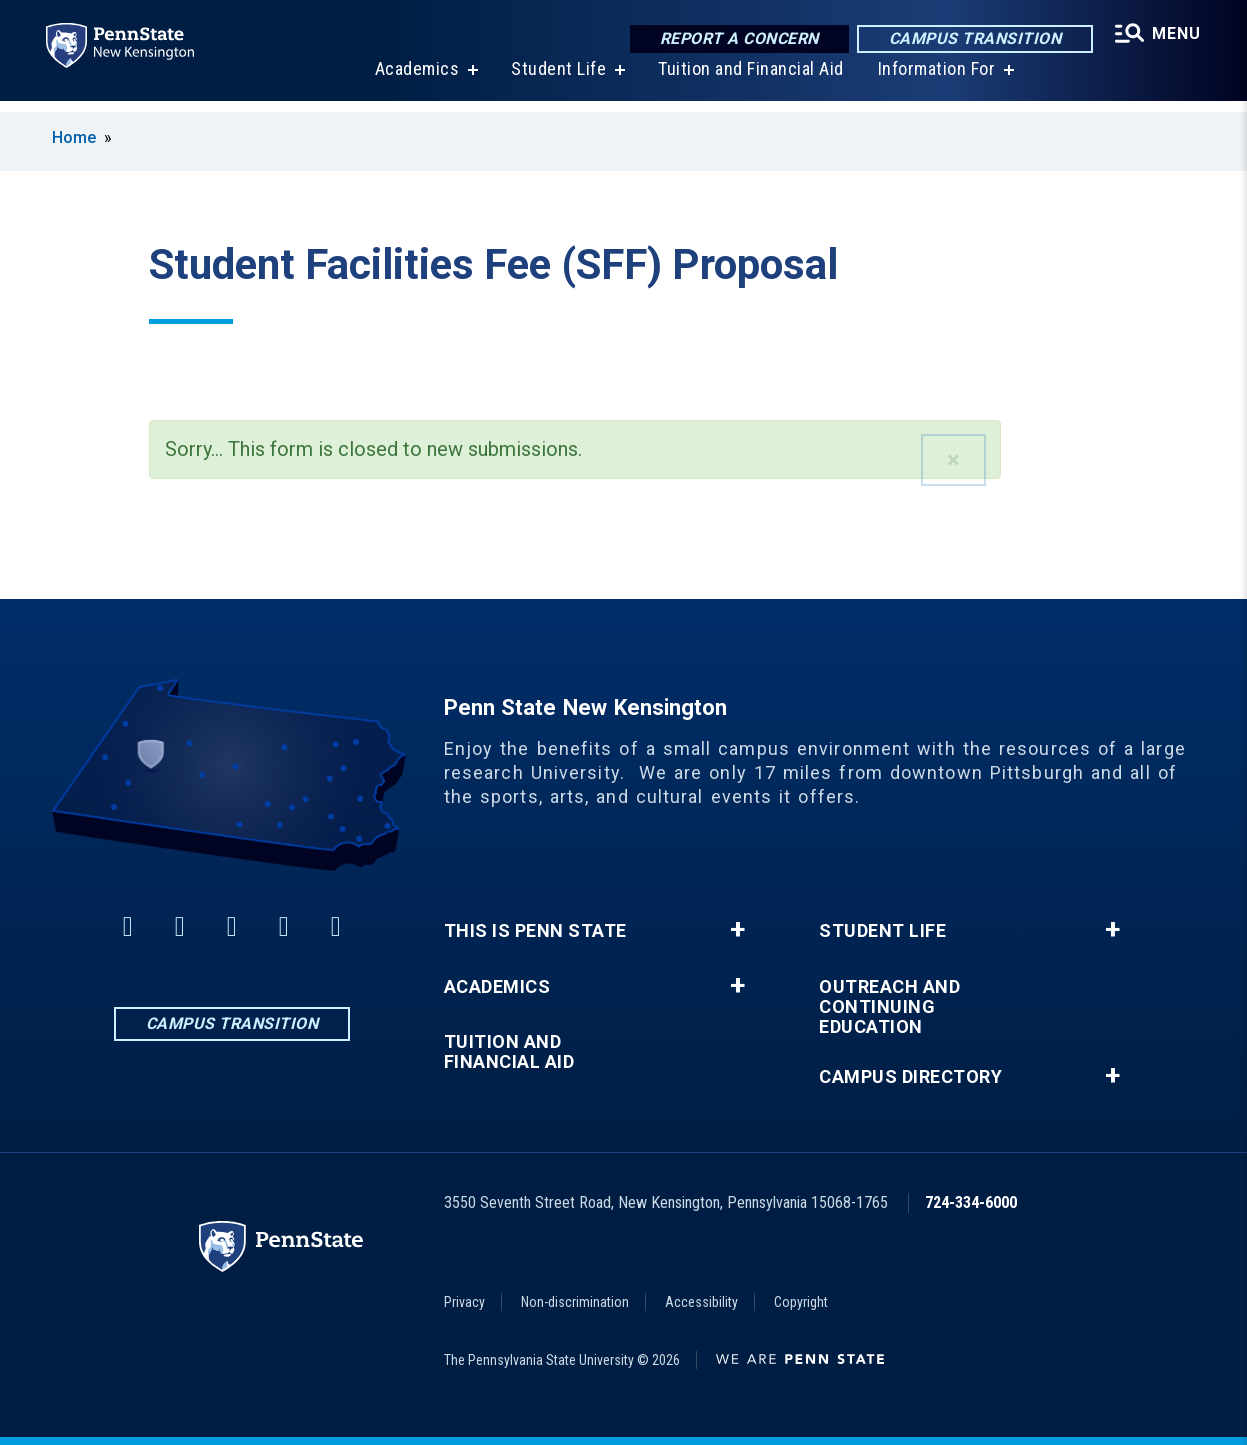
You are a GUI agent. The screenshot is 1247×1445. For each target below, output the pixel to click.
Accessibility (701, 1302)
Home (74, 137)
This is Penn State (535, 931)
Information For (935, 79)
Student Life (556, 79)
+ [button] (737, 930)
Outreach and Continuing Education (889, 1007)
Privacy (464, 1302)
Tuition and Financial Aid (749, 79)
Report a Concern (736, 39)
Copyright (801, 1302)
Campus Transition (972, 39)
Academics (415, 79)
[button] (953, 460)
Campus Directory (910, 1077)
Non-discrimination (575, 1302)
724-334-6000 (971, 1202)
